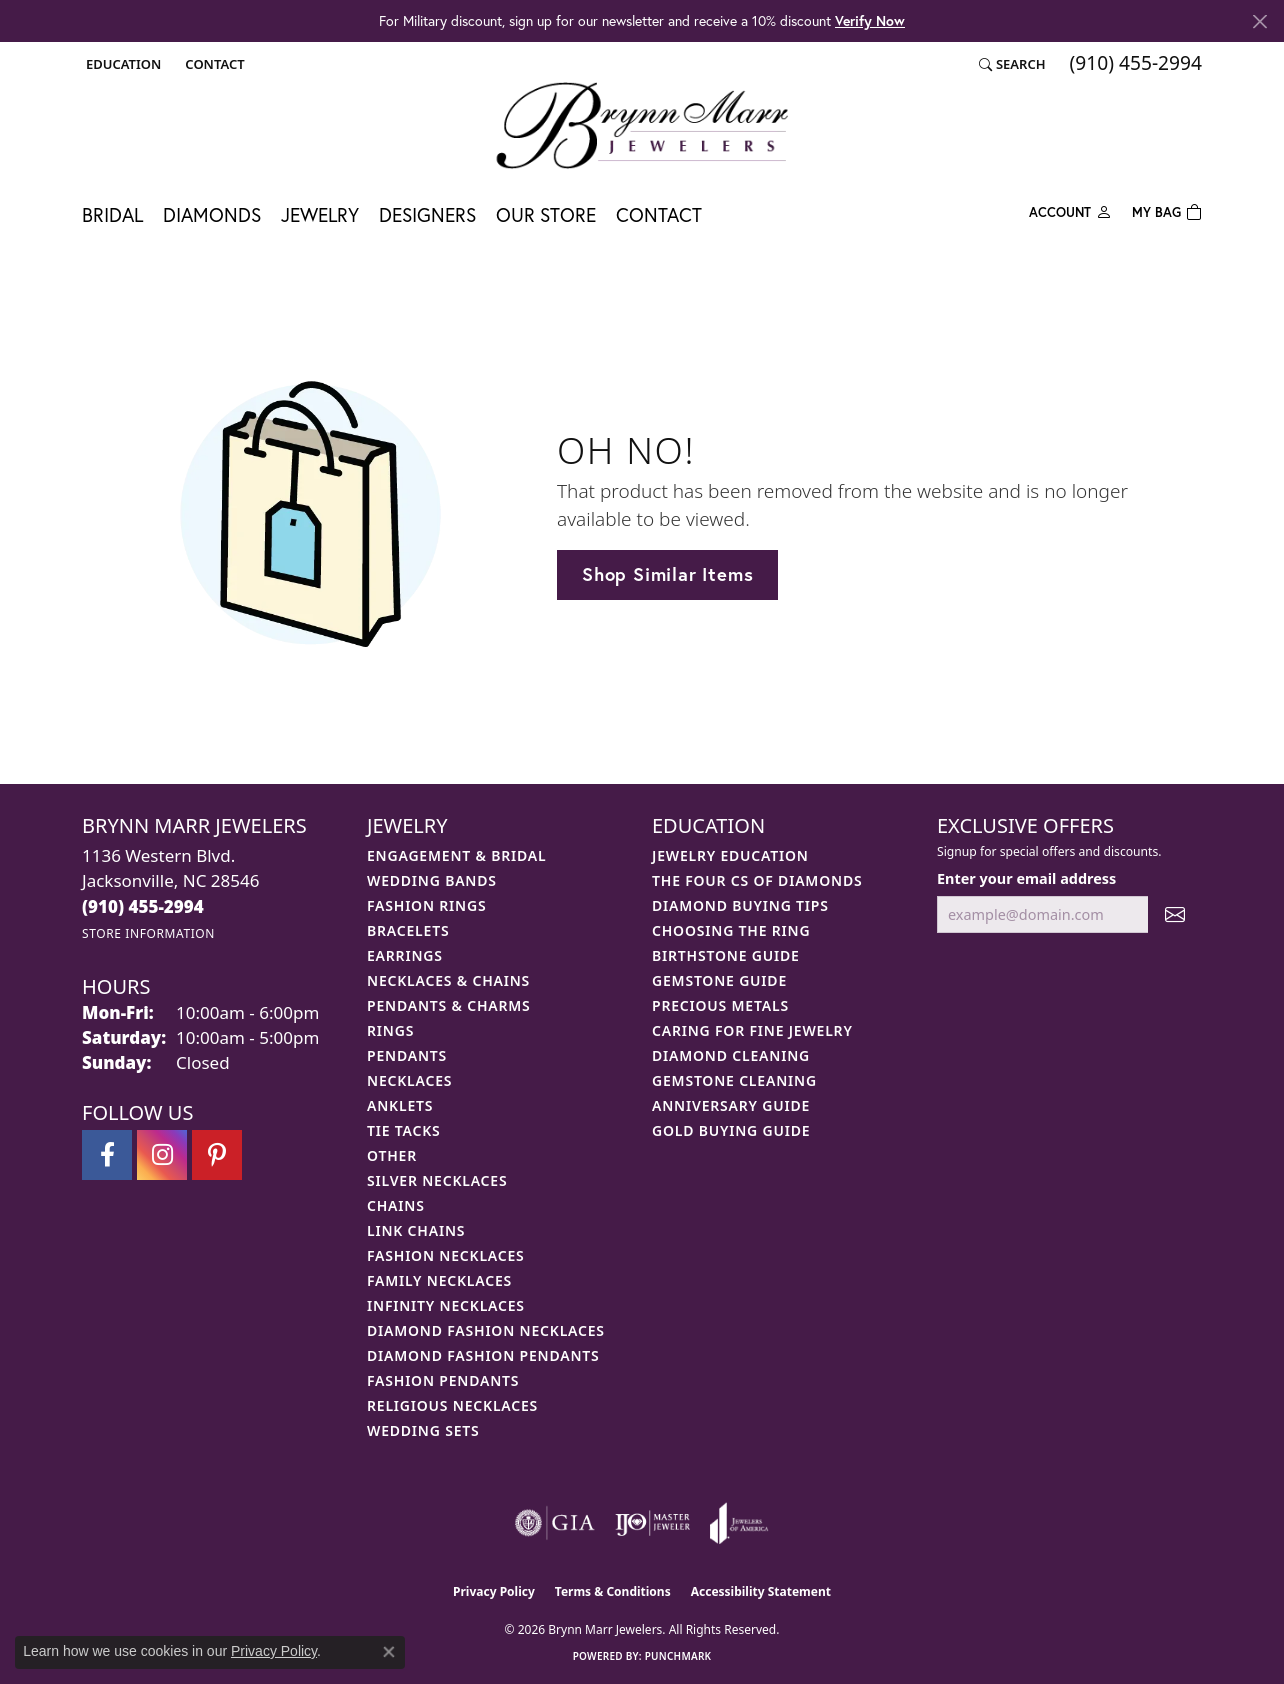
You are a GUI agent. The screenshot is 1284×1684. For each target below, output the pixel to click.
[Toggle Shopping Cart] (1167, 210)
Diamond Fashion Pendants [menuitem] (483, 1355)
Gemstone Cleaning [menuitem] (734, 1080)
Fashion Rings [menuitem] (426, 905)
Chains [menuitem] (396, 1205)
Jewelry (320, 214)
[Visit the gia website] (555, 1523)
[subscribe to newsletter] (1175, 914)
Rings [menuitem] (390, 1030)
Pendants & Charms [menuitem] (449, 1005)
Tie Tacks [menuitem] (404, 1130)
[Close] (1259, 21)
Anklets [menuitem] (400, 1105)
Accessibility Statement (761, 1591)
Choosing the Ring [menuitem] (731, 930)
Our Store (546, 214)
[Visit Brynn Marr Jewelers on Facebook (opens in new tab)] (107, 1155)
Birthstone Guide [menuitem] (726, 955)
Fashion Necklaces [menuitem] (446, 1255)
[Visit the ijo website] (652, 1523)
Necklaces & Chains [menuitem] (448, 980)
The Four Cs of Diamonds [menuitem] (757, 880)
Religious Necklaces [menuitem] (452, 1405)
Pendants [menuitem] (407, 1055)
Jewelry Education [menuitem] (730, 855)
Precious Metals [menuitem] (720, 1005)
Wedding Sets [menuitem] (423, 1430)
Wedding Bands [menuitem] (432, 880)
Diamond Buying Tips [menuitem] (740, 905)
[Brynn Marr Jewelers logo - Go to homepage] (642, 125)
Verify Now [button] (870, 20)
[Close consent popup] (389, 1652)
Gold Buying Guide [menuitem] (731, 1130)
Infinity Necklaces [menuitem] (446, 1305)
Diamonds (212, 214)
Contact (659, 214)
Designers (427, 214)
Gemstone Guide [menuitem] (719, 980)
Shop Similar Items (667, 574)
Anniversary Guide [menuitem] (731, 1105)
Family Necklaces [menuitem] (439, 1280)
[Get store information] (148, 933)
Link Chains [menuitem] (416, 1230)
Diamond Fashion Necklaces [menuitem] (486, 1330)
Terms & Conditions (613, 1591)
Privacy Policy (494, 1591)
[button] (121, 64)
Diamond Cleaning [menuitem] (731, 1055)
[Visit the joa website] (739, 1523)
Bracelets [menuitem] (408, 930)
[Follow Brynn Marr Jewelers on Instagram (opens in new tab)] (162, 1155)
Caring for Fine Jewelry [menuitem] (752, 1030)
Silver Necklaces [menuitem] (437, 1180)
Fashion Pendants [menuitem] (443, 1380)
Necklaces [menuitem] (409, 1080)
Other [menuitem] (392, 1155)
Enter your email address (1026, 878)
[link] (212, 64)
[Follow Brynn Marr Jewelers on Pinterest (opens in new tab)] (217, 1155)
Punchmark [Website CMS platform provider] (678, 1656)
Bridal (112, 214)
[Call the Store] (143, 906)
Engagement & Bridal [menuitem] (456, 855)
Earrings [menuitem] (405, 955)
